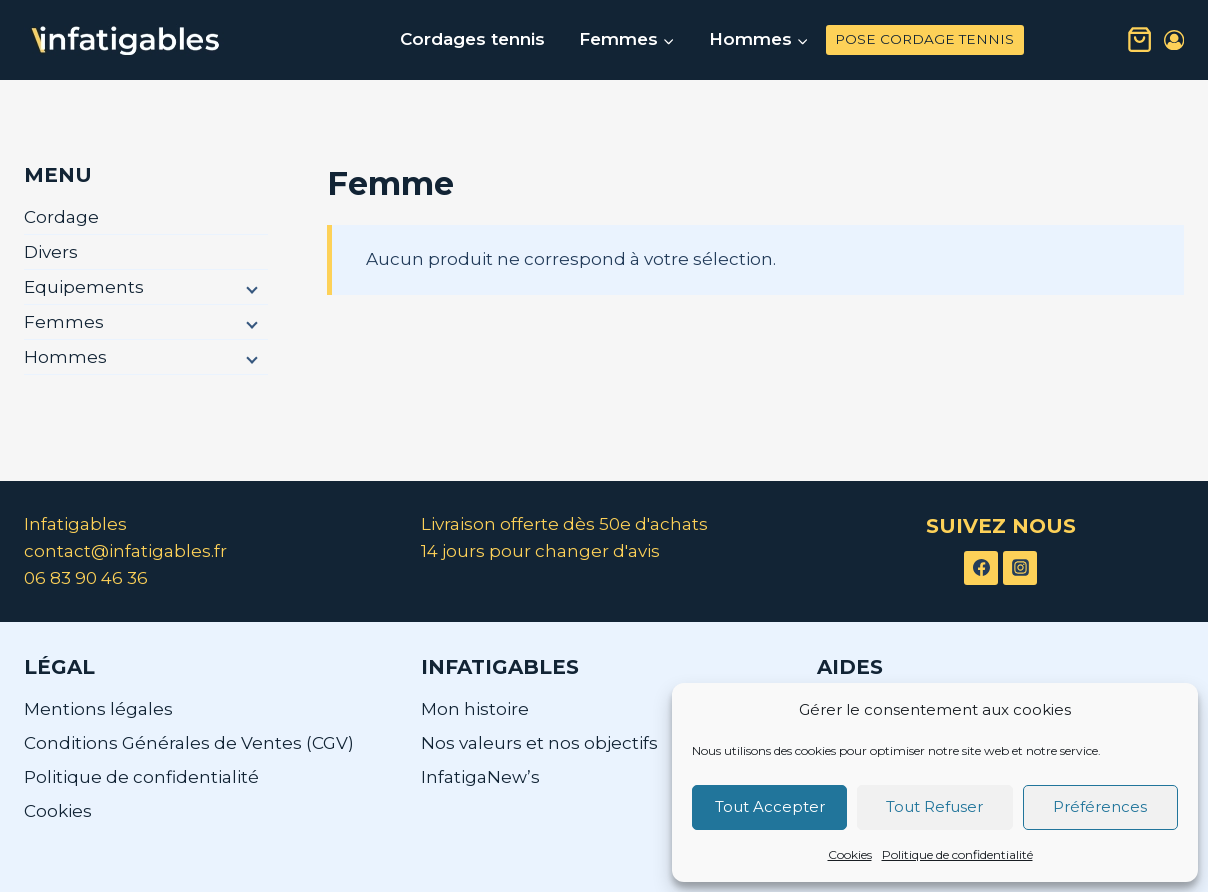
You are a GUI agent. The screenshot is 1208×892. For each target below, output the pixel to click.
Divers (51, 252)
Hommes (65, 357)
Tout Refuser (934, 806)
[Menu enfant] (250, 288)
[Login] (1174, 40)
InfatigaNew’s (480, 777)
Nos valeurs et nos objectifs (539, 743)
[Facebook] (981, 568)
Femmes (64, 322)
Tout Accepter (770, 806)
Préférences (1100, 806)
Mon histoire (475, 709)
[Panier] (1139, 40)
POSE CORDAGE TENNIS (924, 39)
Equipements (84, 287)
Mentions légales (98, 709)
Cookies (850, 854)
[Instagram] (1020, 568)
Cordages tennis (472, 39)
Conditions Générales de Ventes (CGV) (189, 743)
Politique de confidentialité (957, 854)
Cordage (61, 217)
